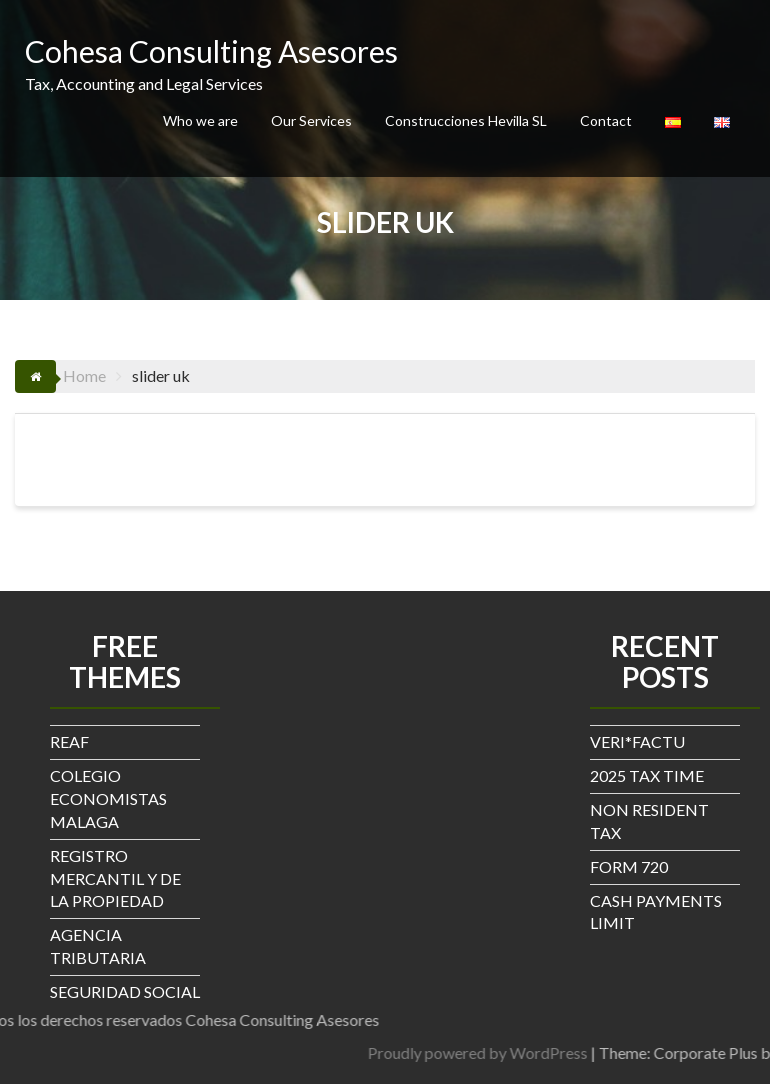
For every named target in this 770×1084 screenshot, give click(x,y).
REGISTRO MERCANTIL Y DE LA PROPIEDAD (115, 878)
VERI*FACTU (637, 741)
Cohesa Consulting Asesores (211, 51)
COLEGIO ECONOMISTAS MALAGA (108, 798)
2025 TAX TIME (647, 775)
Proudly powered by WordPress (576, 1052)
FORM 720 (629, 866)
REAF (69, 741)
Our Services (311, 120)
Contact (606, 120)
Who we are (200, 120)
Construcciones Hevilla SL (466, 120)
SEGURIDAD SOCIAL (125, 991)
